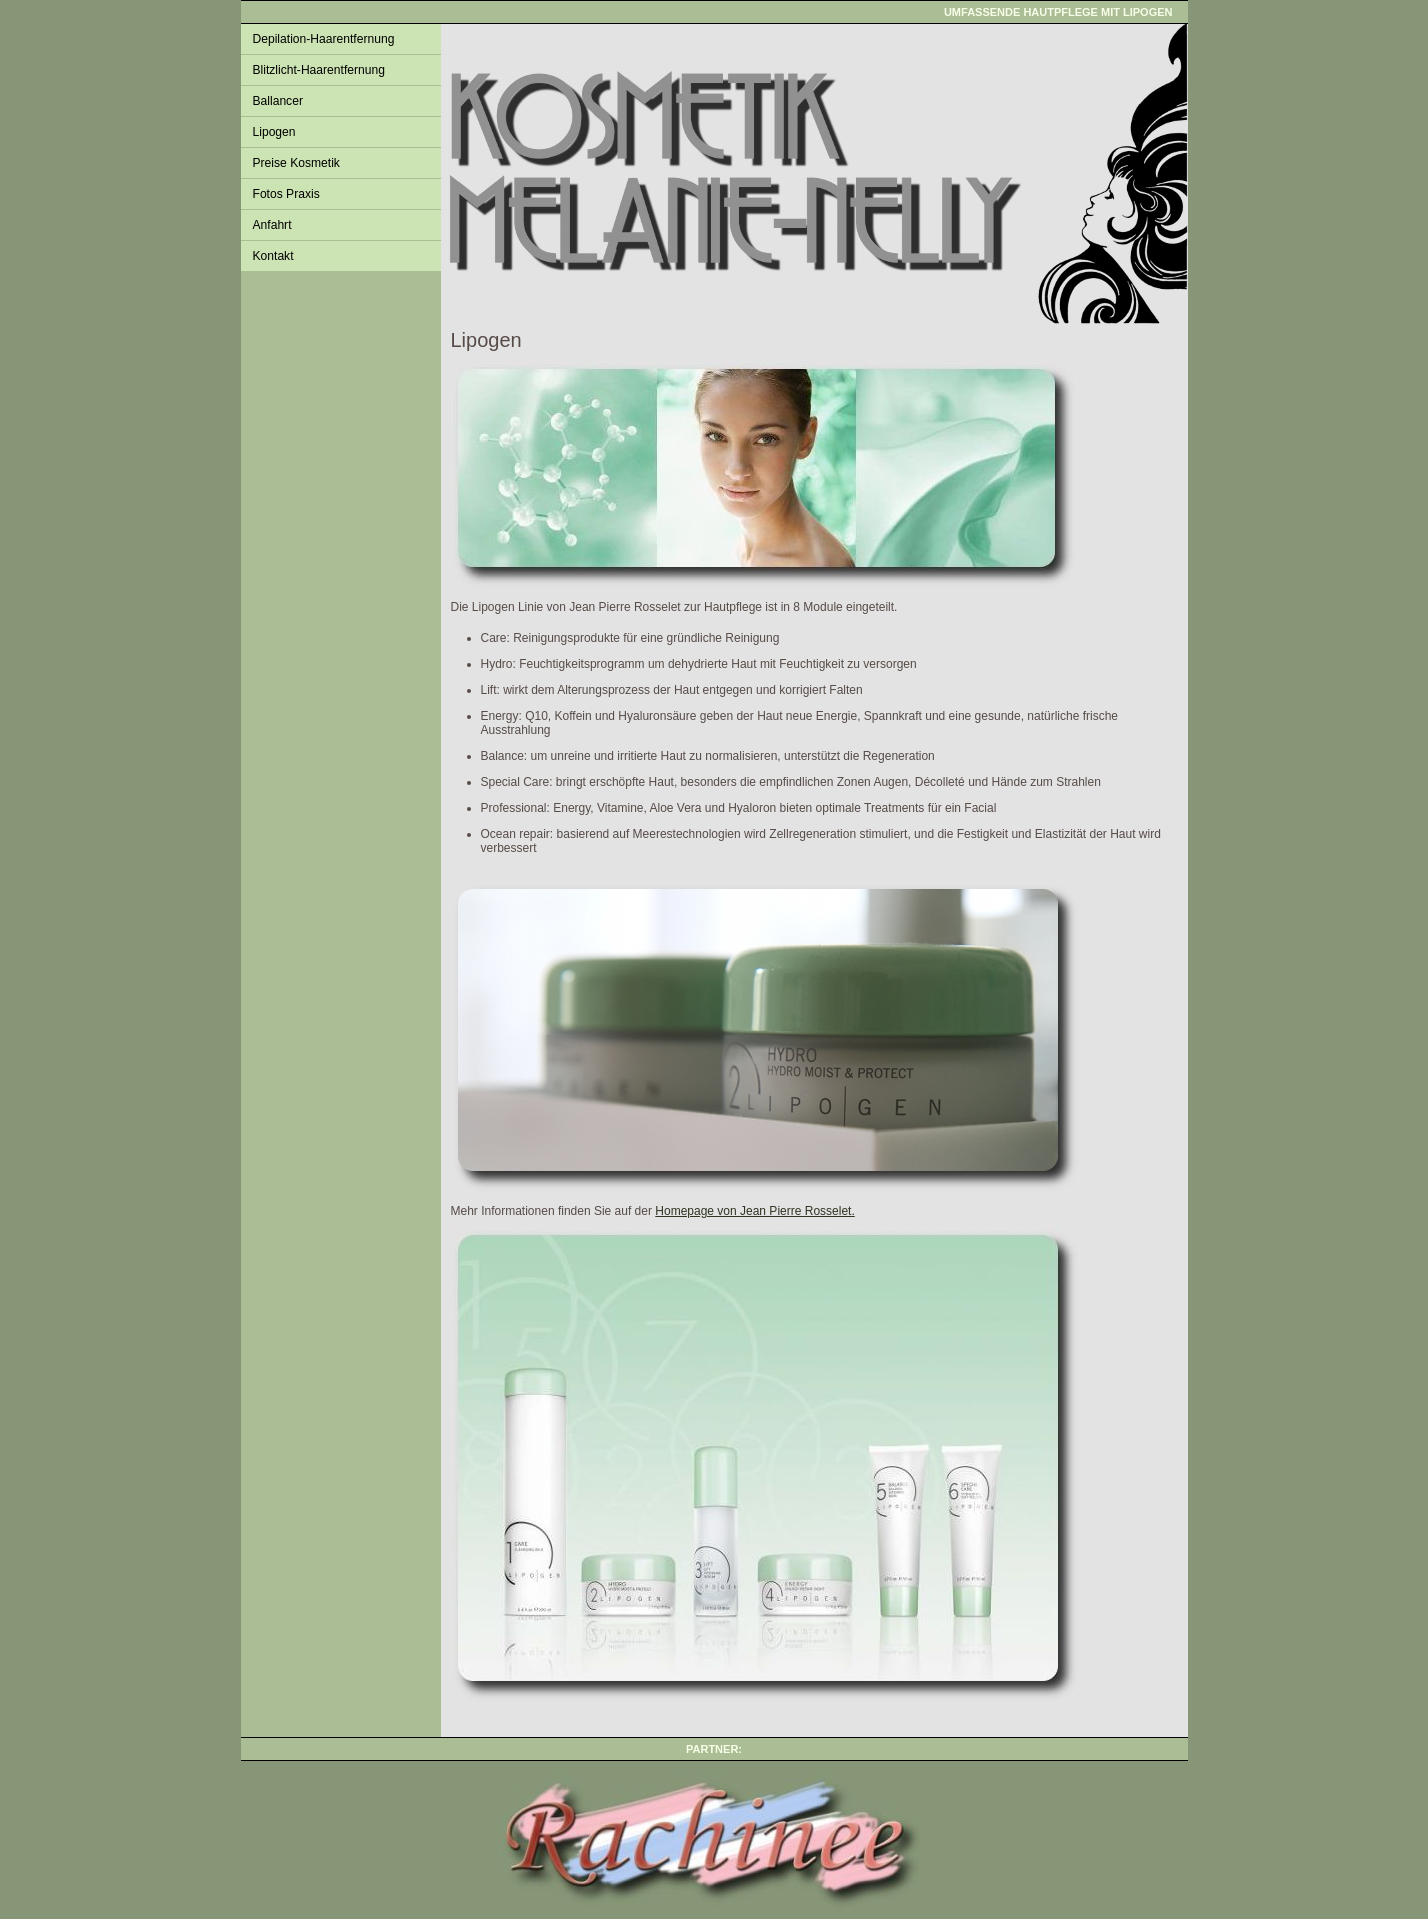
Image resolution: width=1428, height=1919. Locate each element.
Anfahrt (272, 225)
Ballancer (278, 101)
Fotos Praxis (286, 194)
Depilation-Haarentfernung (324, 39)
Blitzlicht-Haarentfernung (319, 70)
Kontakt (273, 256)
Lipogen (274, 132)
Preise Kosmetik (296, 163)
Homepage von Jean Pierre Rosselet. (754, 1211)
